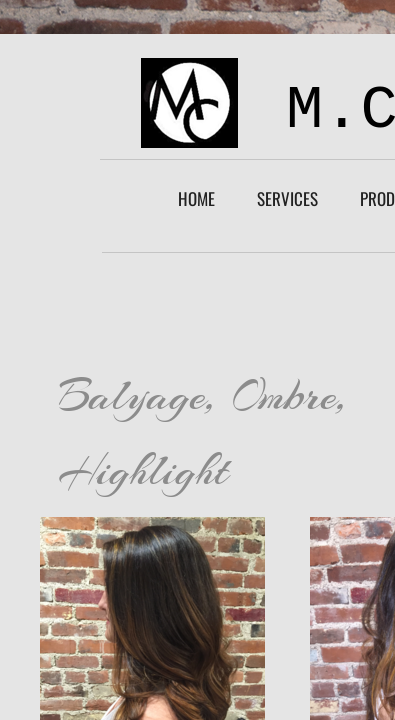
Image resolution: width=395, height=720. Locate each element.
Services (287, 198)
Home (196, 198)
